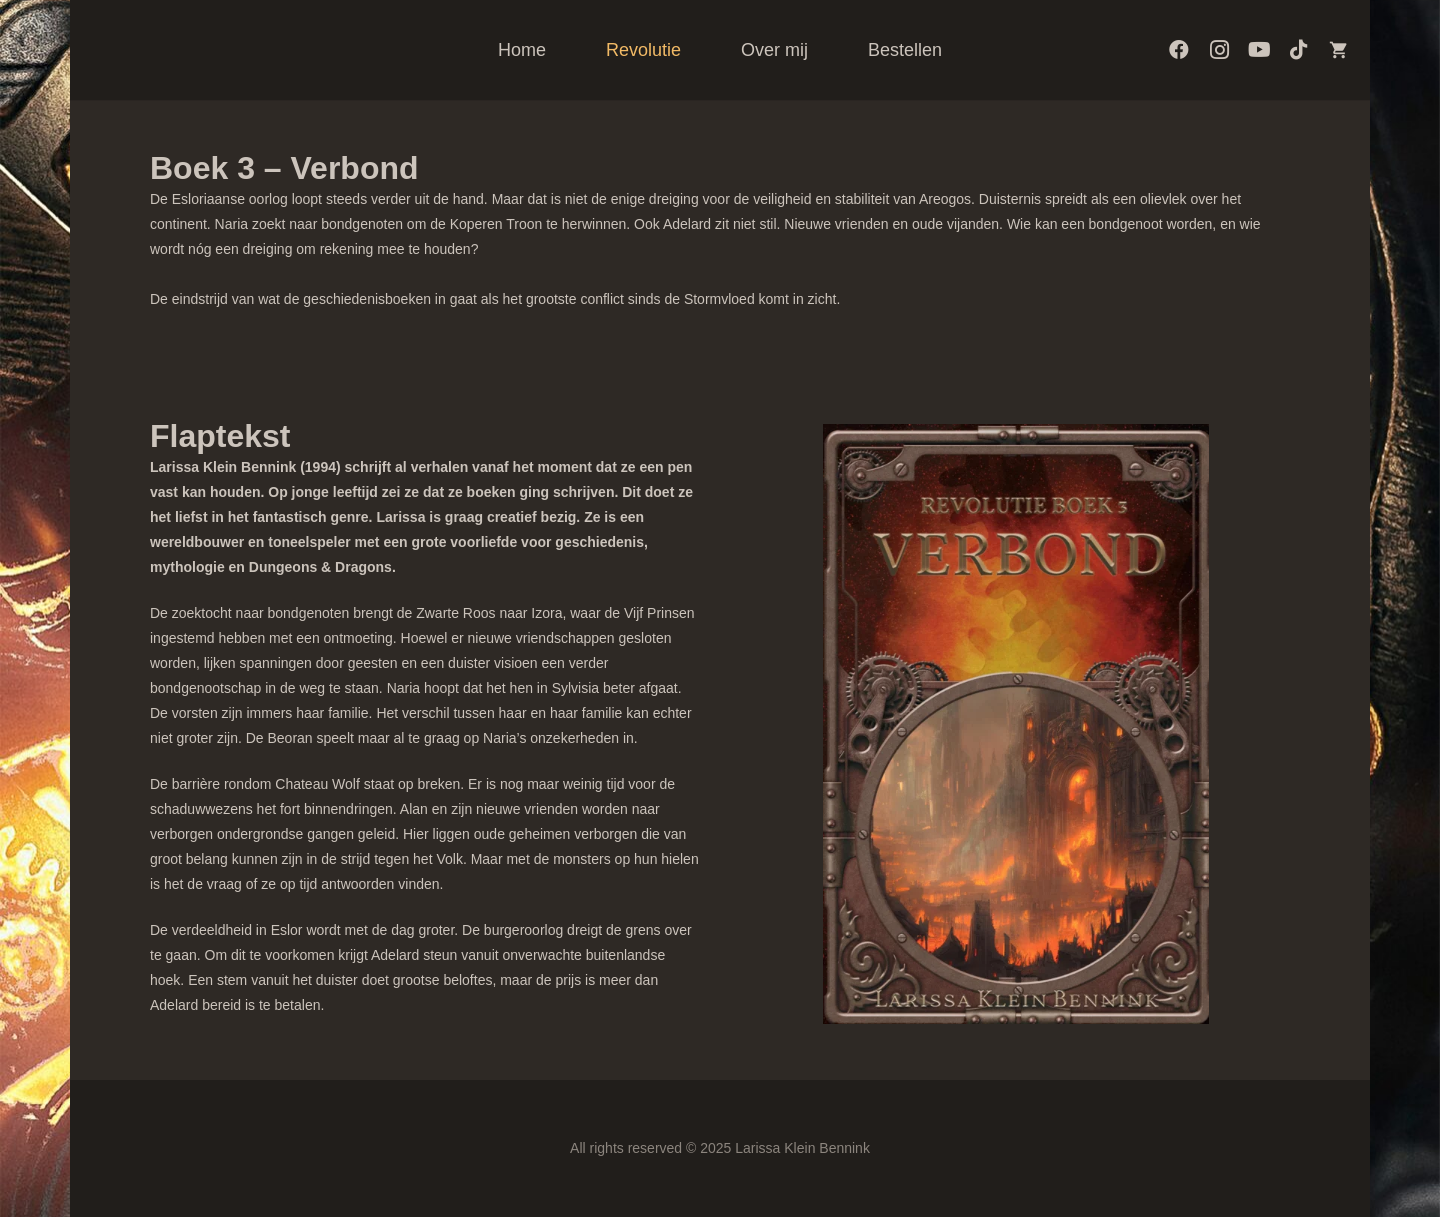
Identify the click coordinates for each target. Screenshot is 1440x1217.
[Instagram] (1219, 50)
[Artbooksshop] (1339, 50)
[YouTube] (1259, 50)
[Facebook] (1179, 50)
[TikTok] (1299, 50)
